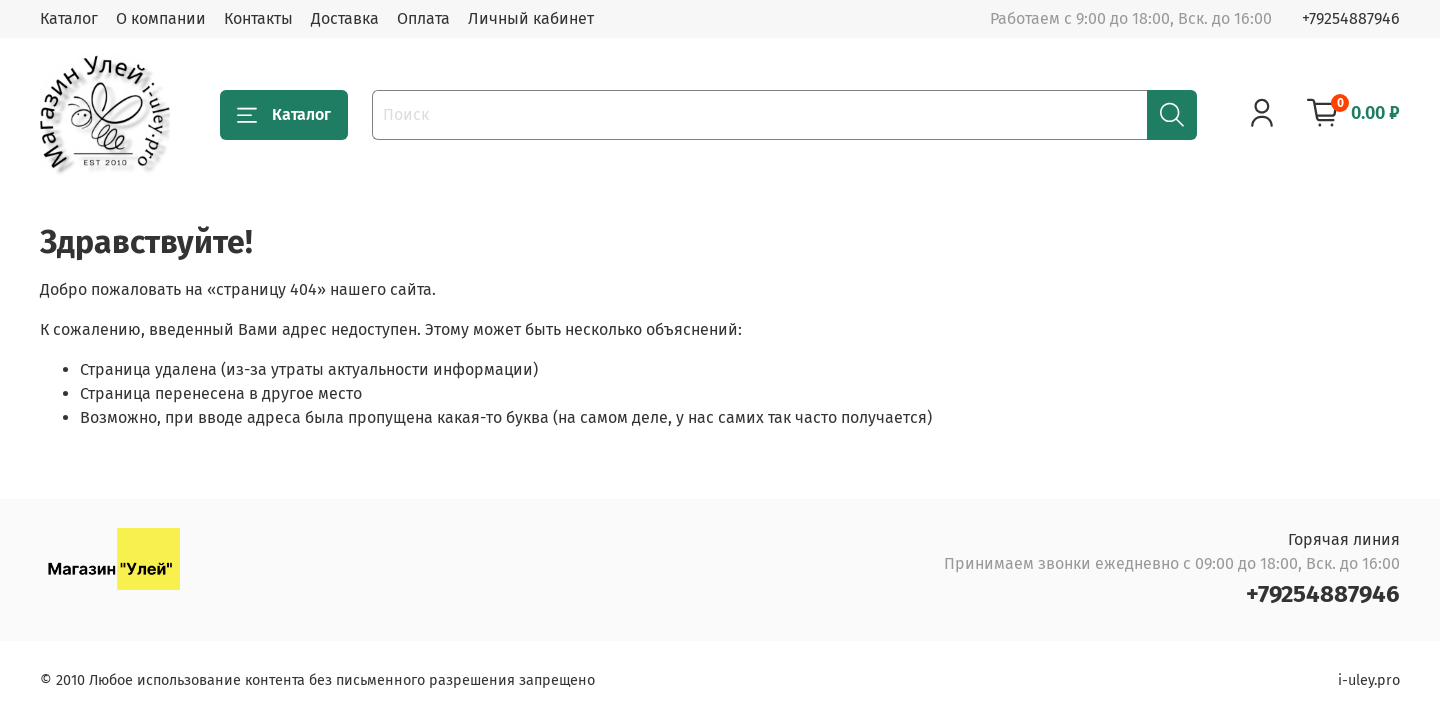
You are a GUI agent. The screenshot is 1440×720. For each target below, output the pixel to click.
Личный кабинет (531, 18)
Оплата (423, 18)
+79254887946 (1351, 18)
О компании (161, 18)
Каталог (69, 18)
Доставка (345, 18)
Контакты (258, 18)
